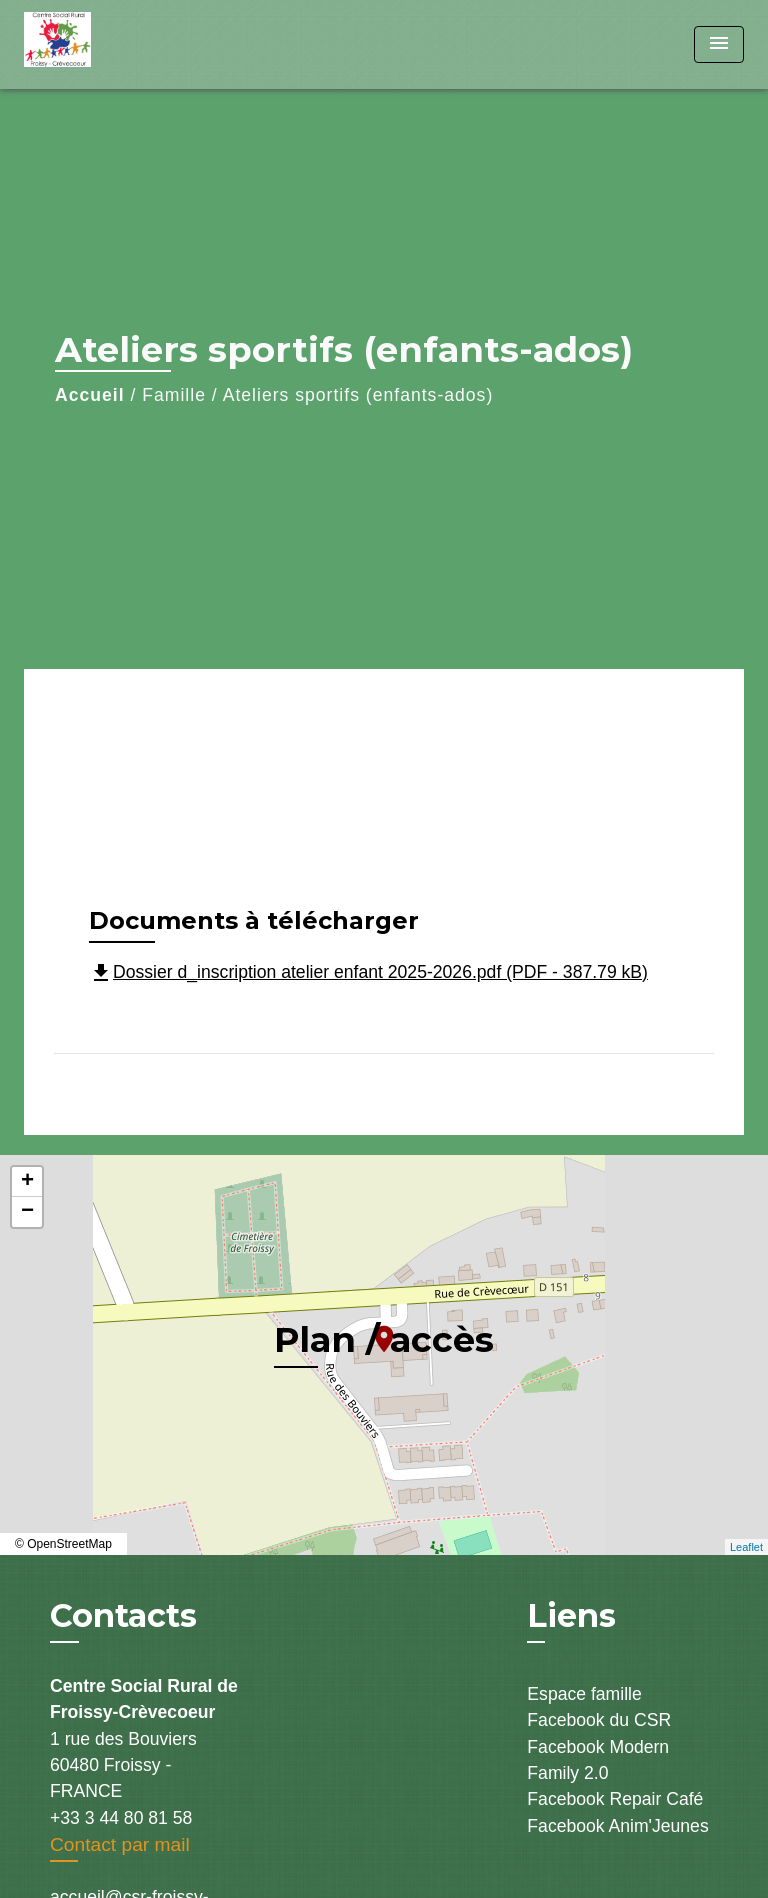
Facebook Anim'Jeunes (617, 1826)
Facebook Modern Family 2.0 (598, 1760)
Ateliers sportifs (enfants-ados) (358, 395)
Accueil (90, 395)
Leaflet (746, 1547)
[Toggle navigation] (719, 44)
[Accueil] (99, 44)
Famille (174, 395)
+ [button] (27, 1182)
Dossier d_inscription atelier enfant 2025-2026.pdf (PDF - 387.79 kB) (368, 972)
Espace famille (584, 1694)
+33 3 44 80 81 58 (121, 1818)
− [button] (27, 1212)
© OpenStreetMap (63, 1544)
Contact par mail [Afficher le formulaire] (120, 1844)
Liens (571, 1615)
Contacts (123, 1616)
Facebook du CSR (599, 1720)
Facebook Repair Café (615, 1799)
